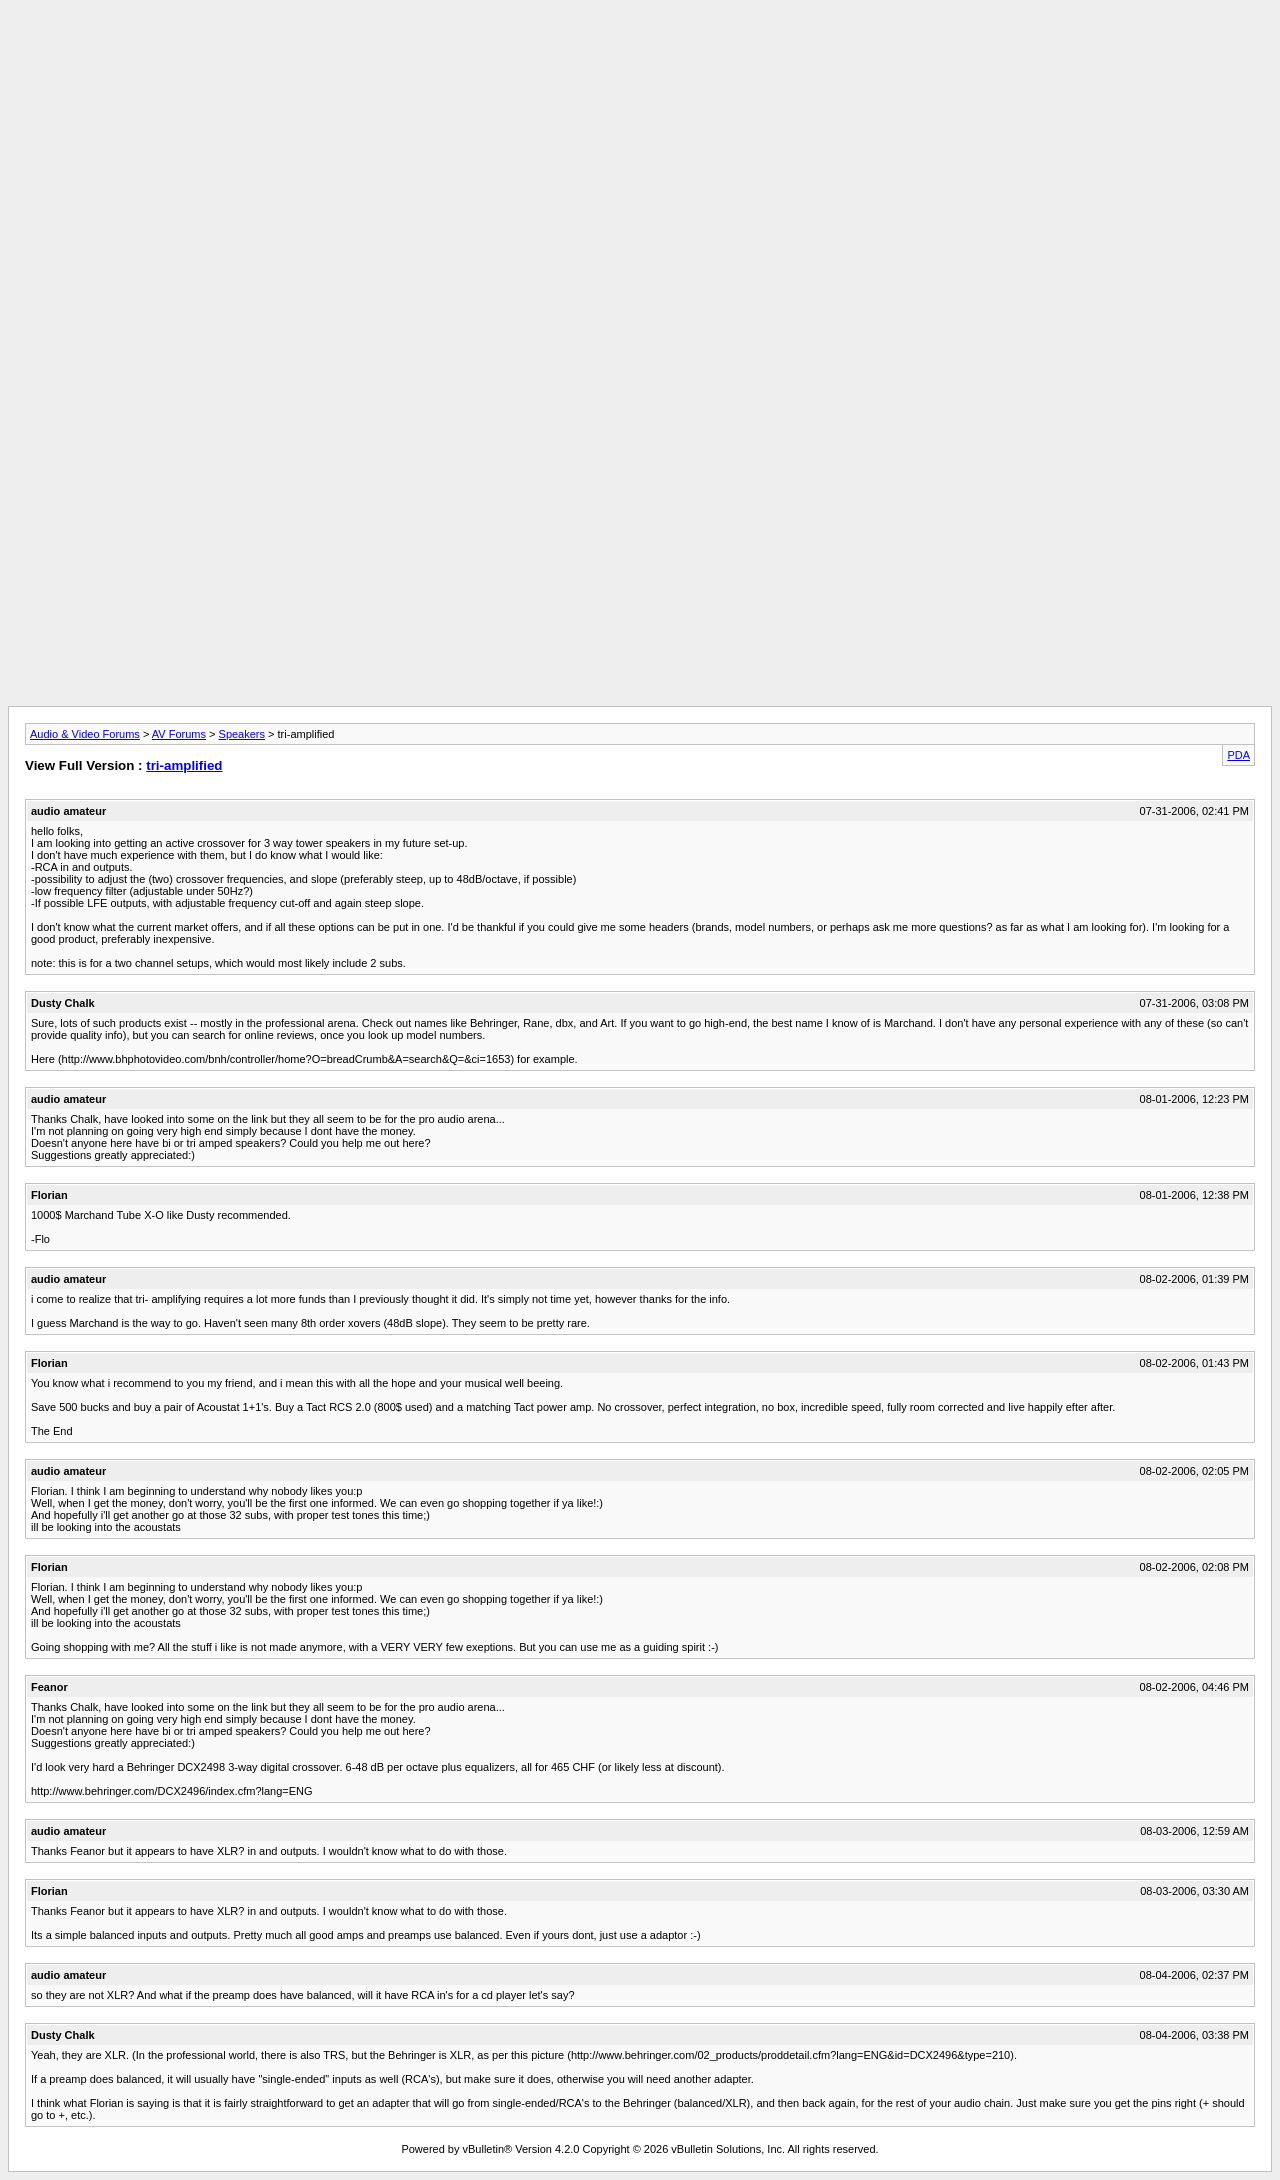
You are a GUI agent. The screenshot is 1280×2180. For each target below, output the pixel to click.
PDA (1238, 755)
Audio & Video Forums (85, 734)
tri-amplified (184, 765)
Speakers (242, 734)
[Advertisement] (640, 53)
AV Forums (179, 734)
